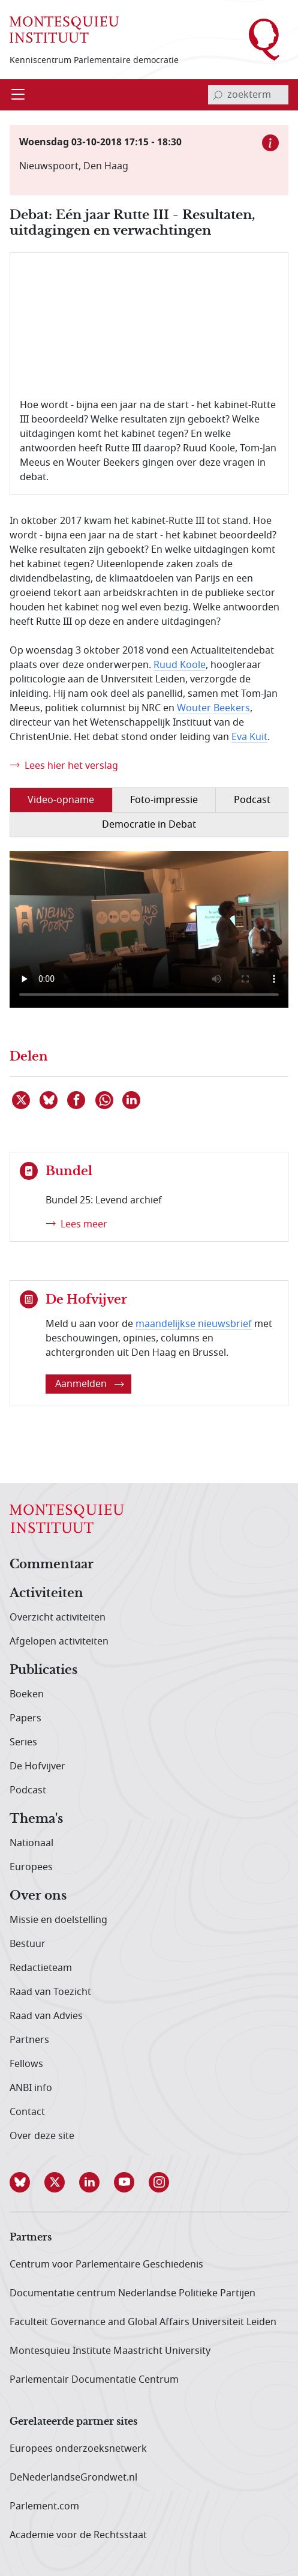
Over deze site (42, 2136)
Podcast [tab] (252, 800)
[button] (27, 2182)
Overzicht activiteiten (58, 1617)
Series (23, 1742)
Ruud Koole (179, 665)
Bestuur (28, 1944)
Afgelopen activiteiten (59, 1641)
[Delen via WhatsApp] (105, 1100)
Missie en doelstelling (58, 1920)
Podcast (28, 1790)
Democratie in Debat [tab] (149, 824)
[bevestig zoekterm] (217, 94)
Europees (31, 1867)
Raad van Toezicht (50, 1992)
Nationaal (31, 1843)
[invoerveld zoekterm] (248, 94)
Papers (25, 1718)
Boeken (27, 1694)
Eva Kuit (249, 737)
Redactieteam (41, 1968)
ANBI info (31, 2088)
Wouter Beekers (213, 708)
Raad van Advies (46, 2016)
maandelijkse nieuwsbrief (194, 1324)
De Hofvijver (37, 1766)
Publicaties (43, 1670)
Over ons (38, 1896)
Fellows (26, 2064)
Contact (27, 2112)
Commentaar (52, 1564)
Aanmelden (89, 1384)
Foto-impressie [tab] (164, 800)
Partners (29, 2040)
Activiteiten (46, 1593)
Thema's (36, 1819)
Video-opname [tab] (61, 800)
